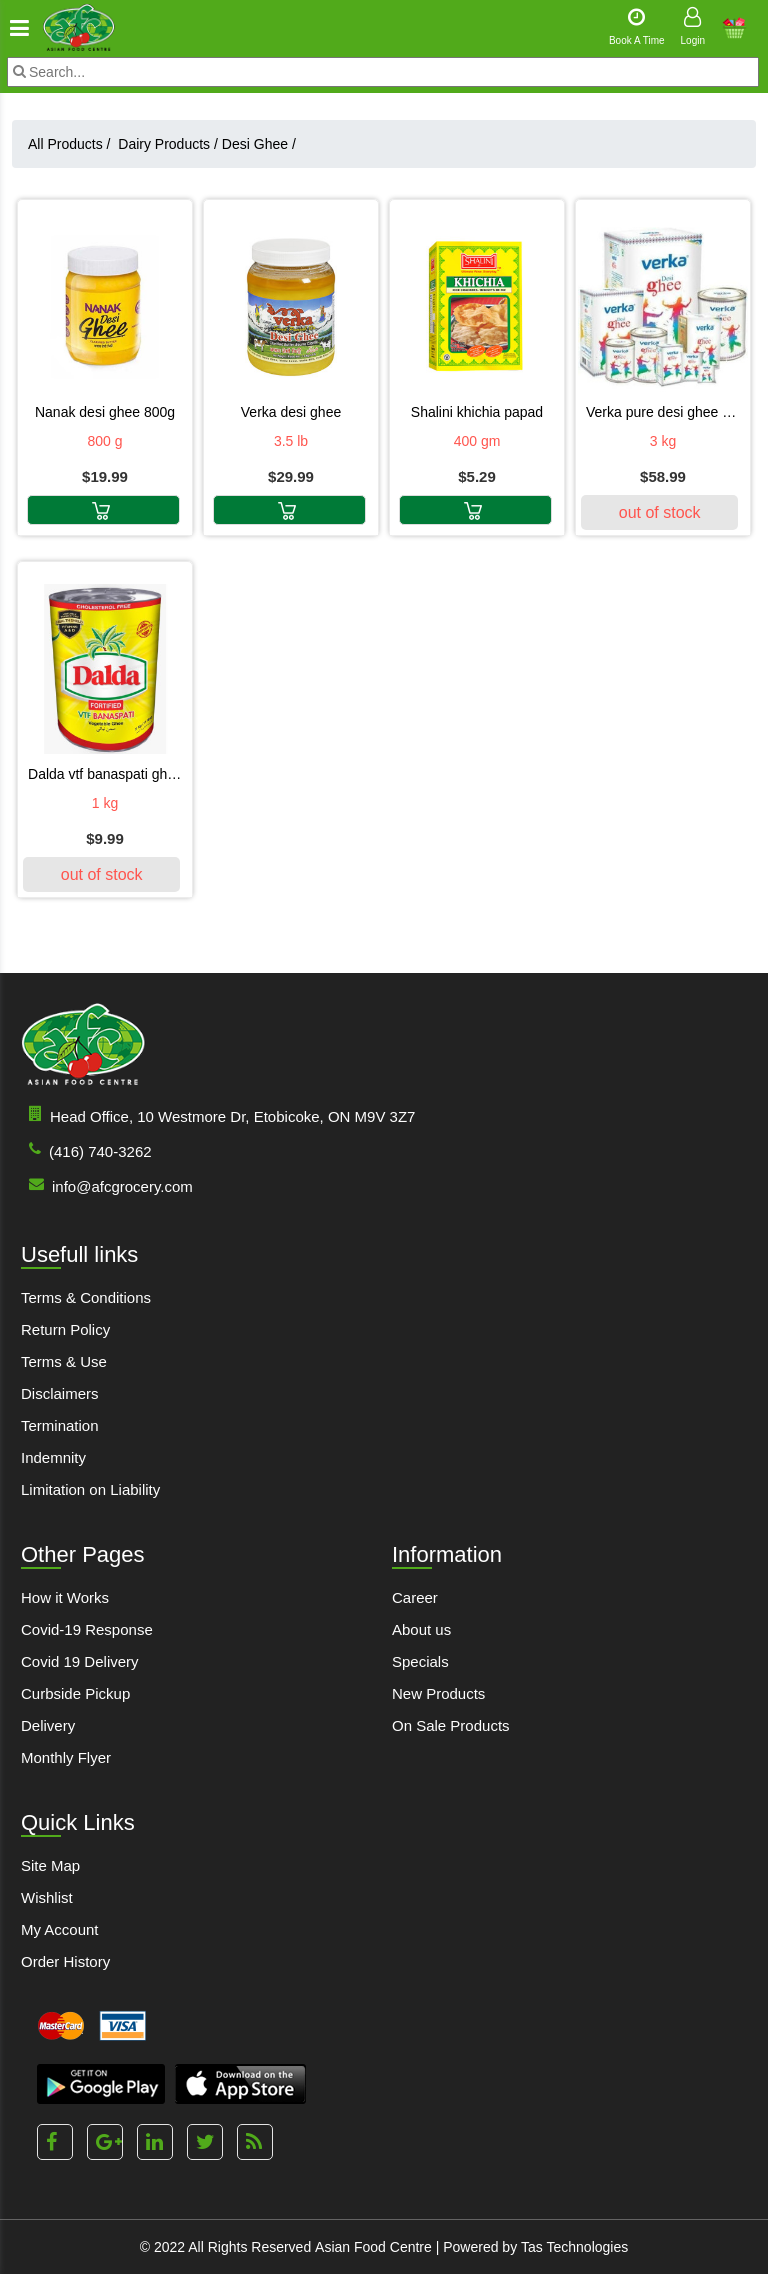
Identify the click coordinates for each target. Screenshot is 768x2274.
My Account (60, 1929)
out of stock (660, 512)
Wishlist (47, 1897)
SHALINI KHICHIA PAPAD (477, 412)
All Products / (73, 144)
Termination (60, 1425)
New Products (438, 1693)
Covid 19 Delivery (80, 1661)
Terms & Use (64, 1361)
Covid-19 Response (87, 1629)
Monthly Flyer (66, 1757)
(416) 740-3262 (86, 1150)
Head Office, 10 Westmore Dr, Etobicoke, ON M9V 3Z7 (218, 1115)
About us (421, 1629)
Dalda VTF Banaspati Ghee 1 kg (105, 774)
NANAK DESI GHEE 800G (105, 412)
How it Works (65, 1597)
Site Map (50, 1865)
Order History (65, 1961)
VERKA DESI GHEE (291, 412)
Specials (420, 1661)
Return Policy (65, 1329)
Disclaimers (60, 1393)
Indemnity (53, 1457)
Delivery (48, 1725)
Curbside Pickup (75, 1693)
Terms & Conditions (86, 1297)
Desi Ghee (259, 144)
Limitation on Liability (90, 1489)
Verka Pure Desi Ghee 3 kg (663, 412)
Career (415, 1597)
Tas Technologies (574, 2247)
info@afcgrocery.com (107, 1185)
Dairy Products (168, 144)
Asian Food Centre (373, 2247)
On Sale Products (451, 1725)
